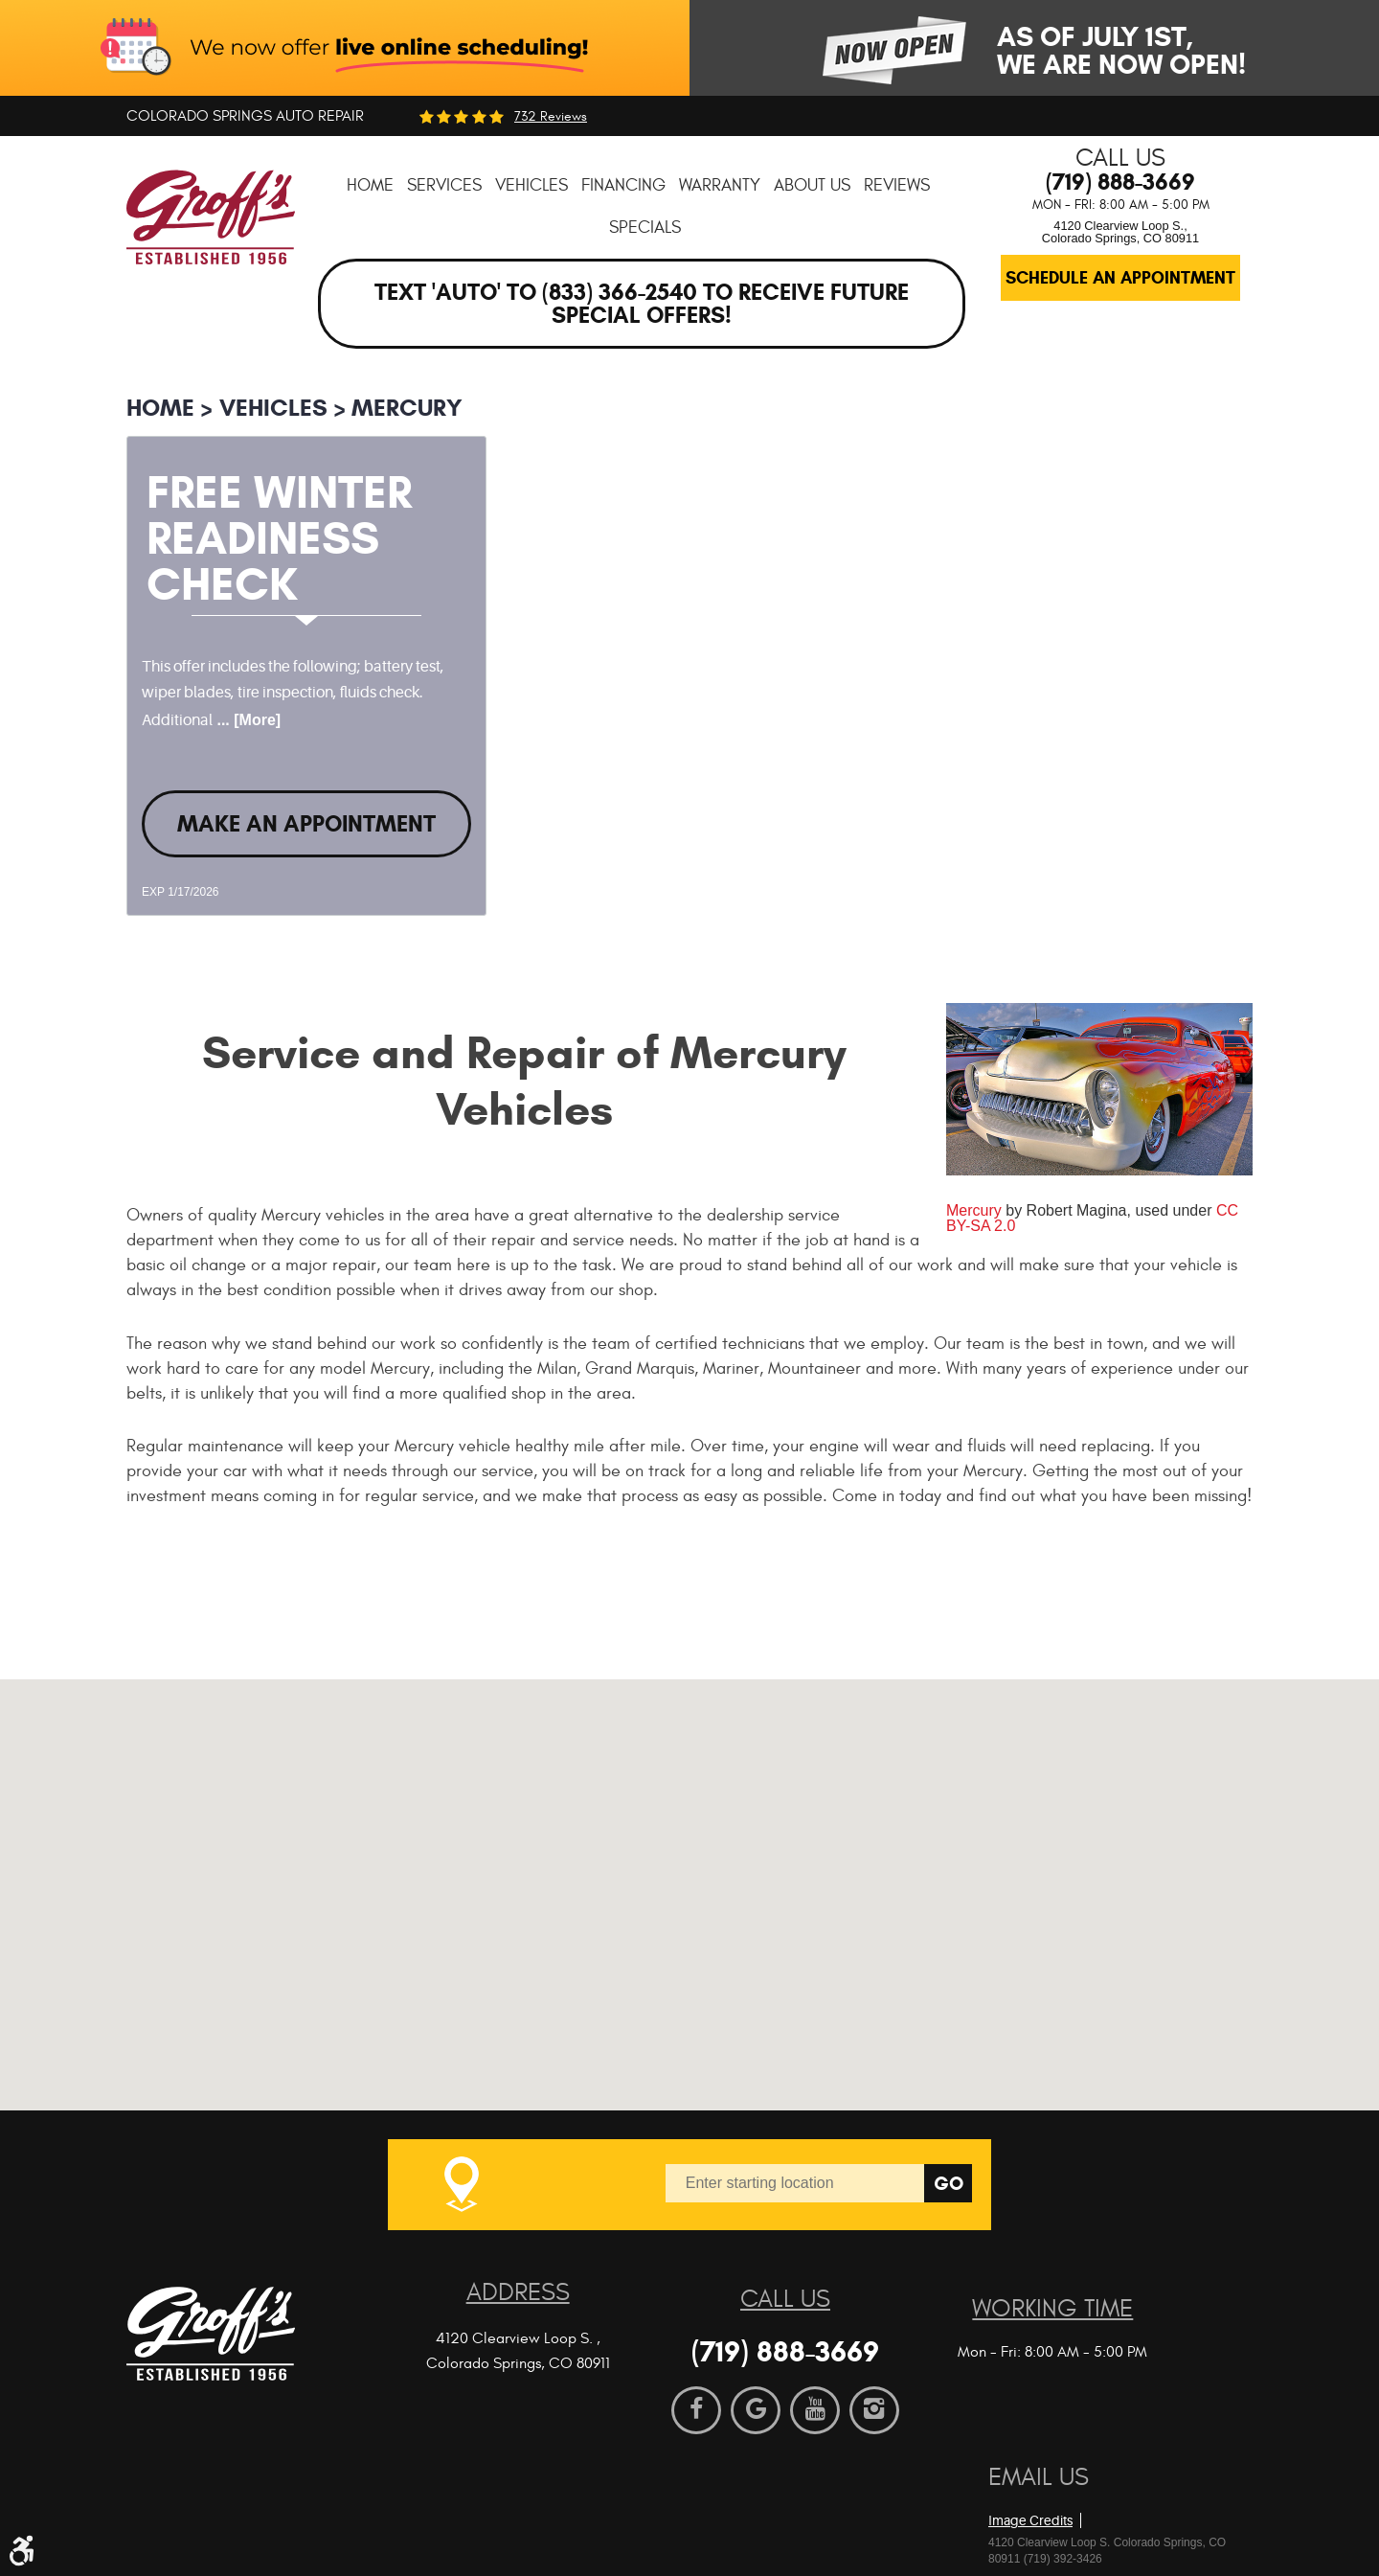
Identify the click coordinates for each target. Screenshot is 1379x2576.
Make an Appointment (306, 823)
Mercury (407, 407)
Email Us (1038, 2477)
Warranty (719, 185)
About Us (812, 185)
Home (370, 185)
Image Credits (1030, 2520)
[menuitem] (370, 185)
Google (755, 2410)
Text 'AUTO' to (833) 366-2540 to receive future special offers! (641, 304)
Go (948, 2184)
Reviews (897, 185)
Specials (645, 227)
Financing (623, 185)
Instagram (874, 2410)
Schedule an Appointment (1120, 277)
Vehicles (531, 185)
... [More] (247, 720)
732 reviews (550, 117)
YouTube (815, 2410)
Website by (1098, 2489)
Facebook (696, 2410)
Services (444, 185)
